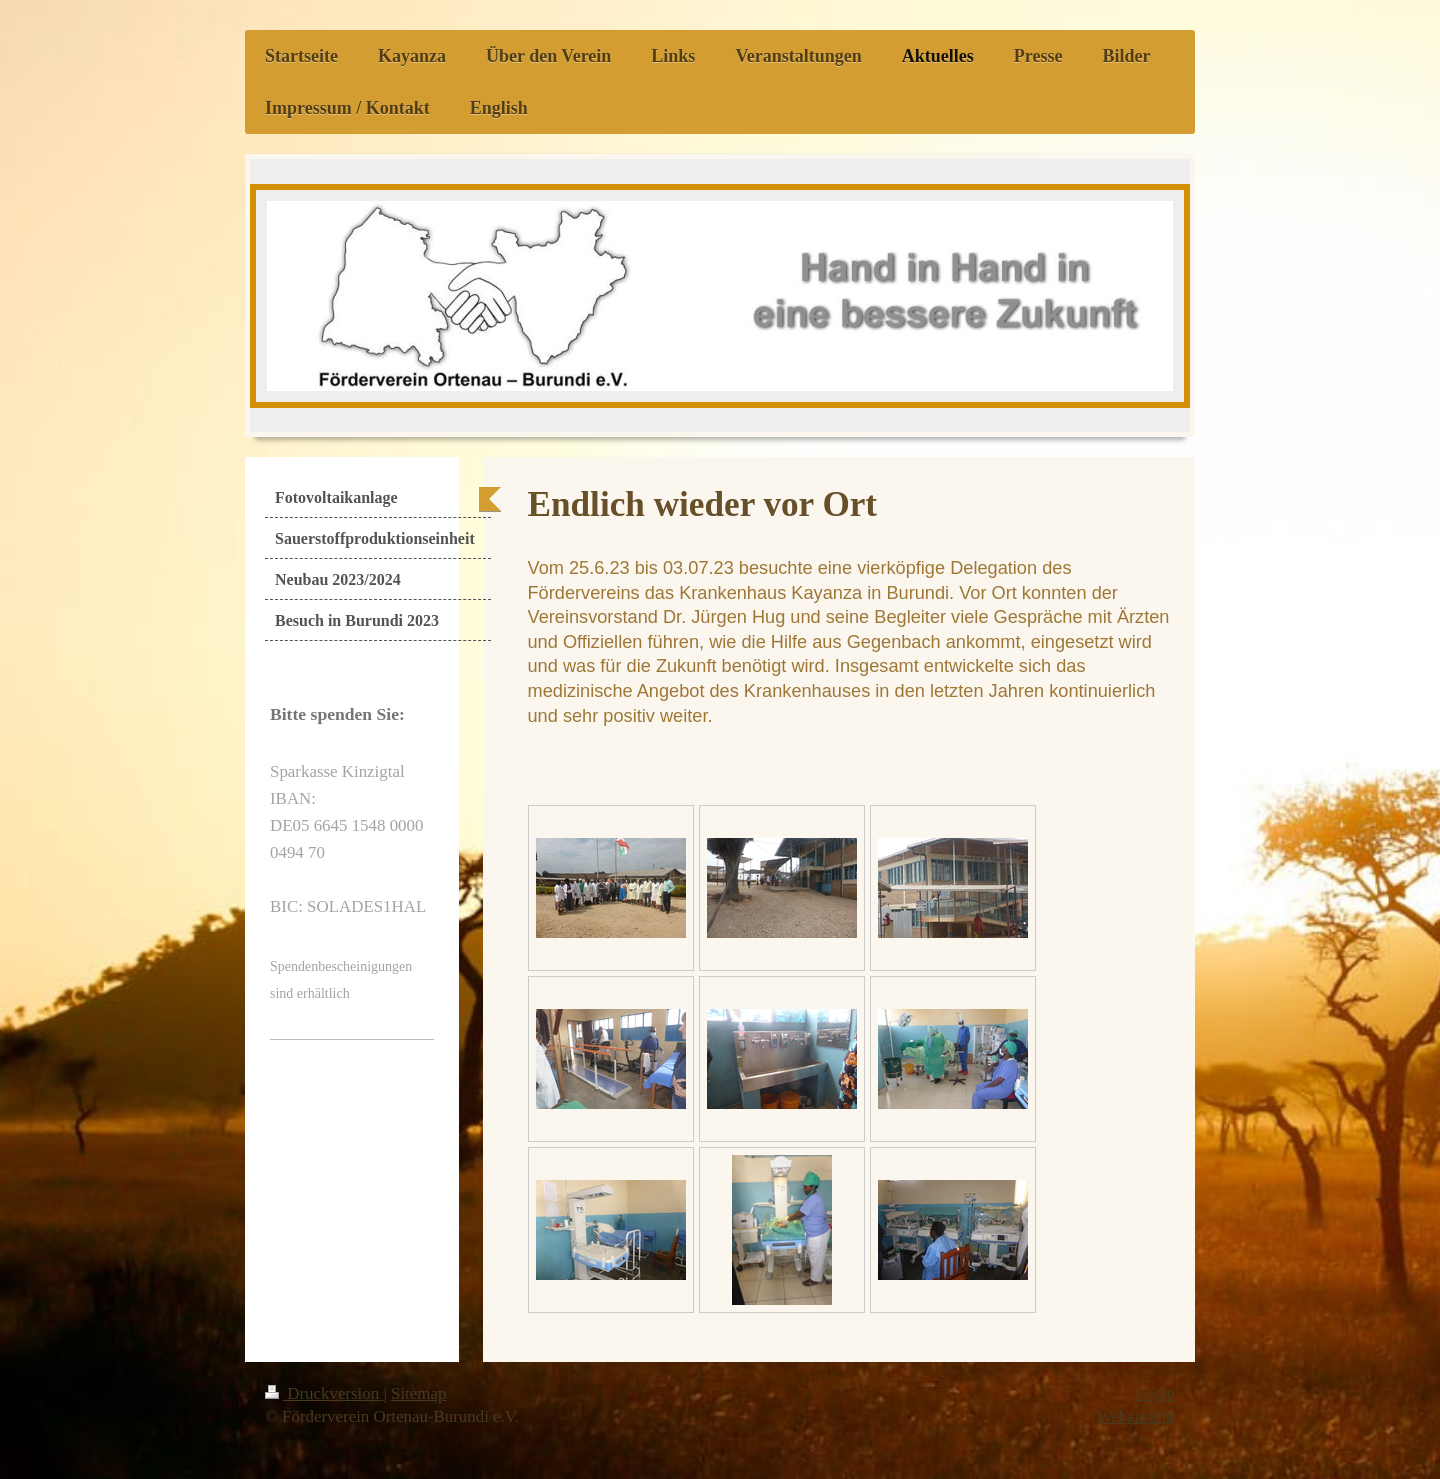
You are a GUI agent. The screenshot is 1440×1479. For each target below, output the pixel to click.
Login (1155, 1393)
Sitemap (418, 1393)
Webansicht (1136, 1416)
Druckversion (324, 1393)
